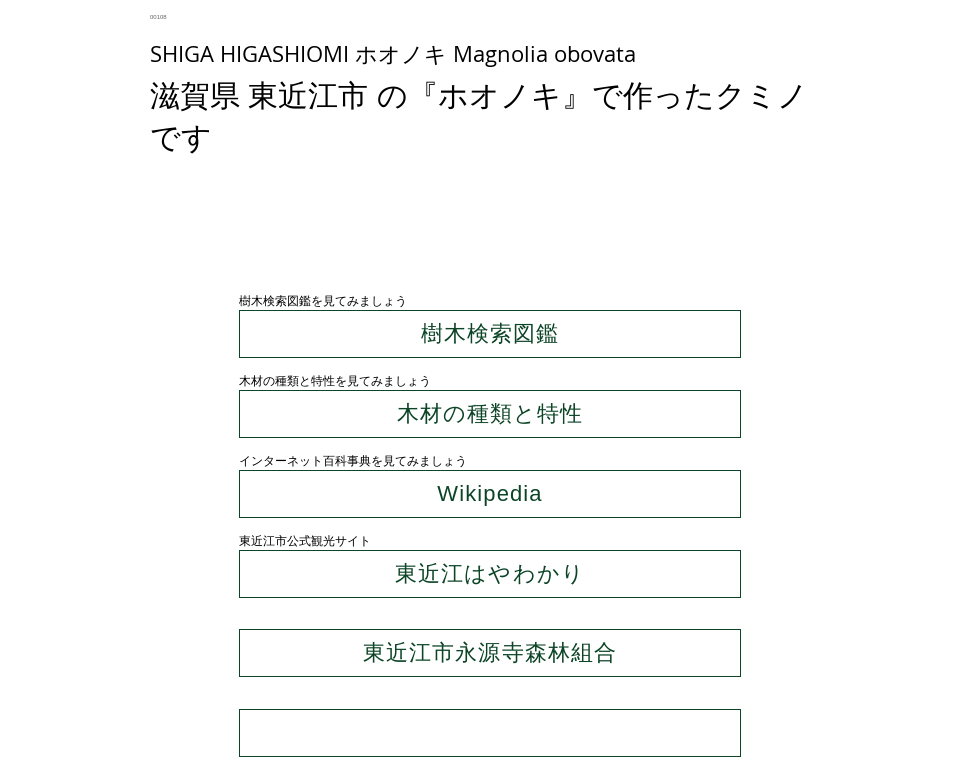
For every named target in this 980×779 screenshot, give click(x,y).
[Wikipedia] (490, 494)
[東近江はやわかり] (490, 574)
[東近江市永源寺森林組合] (490, 653)
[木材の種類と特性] (490, 414)
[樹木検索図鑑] (490, 334)
